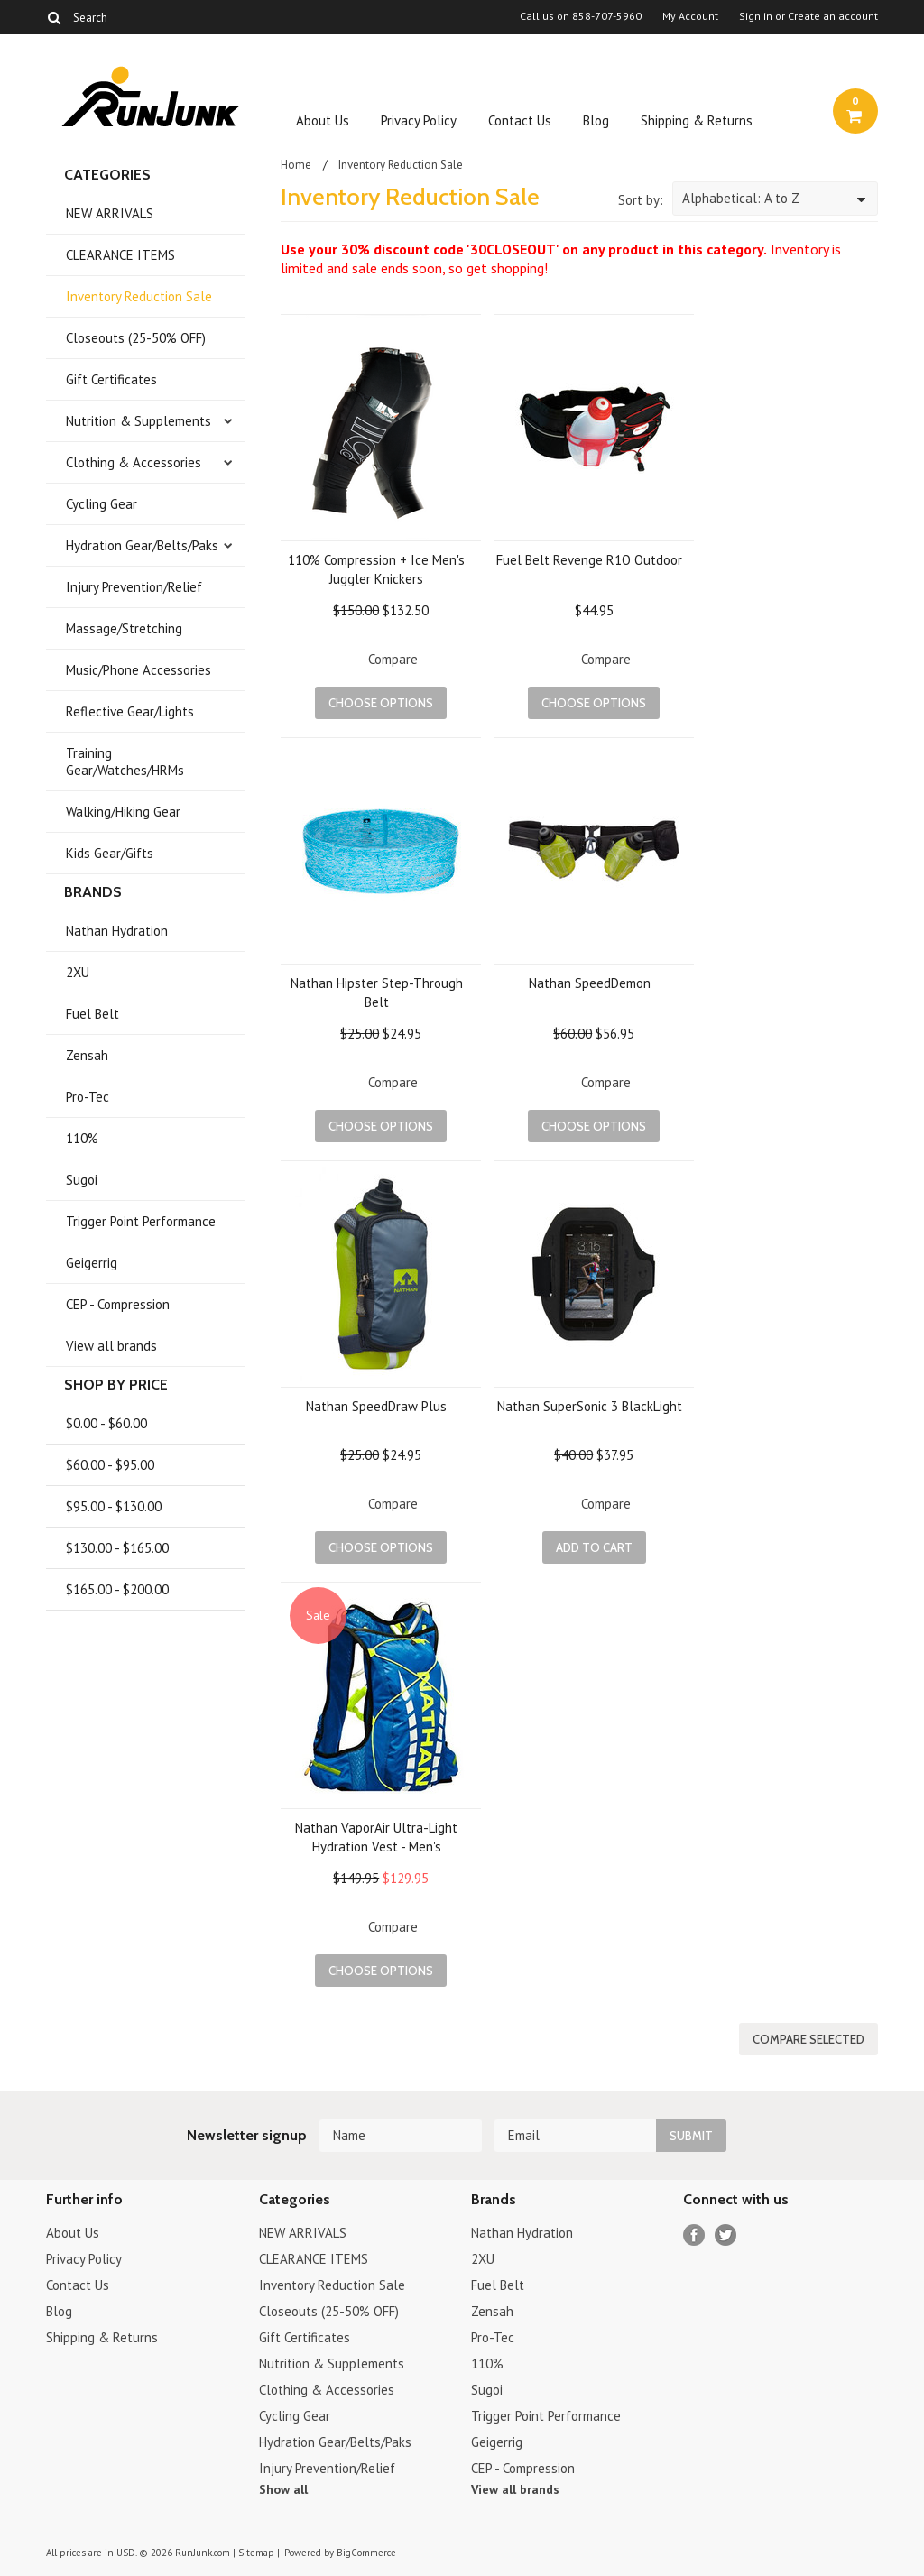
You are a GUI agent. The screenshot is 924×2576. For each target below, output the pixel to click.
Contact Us (519, 120)
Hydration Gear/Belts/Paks (142, 545)
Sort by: (640, 199)
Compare (393, 659)
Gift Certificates (111, 379)
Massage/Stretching (124, 628)
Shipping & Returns (697, 120)
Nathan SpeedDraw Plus (376, 1406)
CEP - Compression (118, 1304)
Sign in (755, 16)
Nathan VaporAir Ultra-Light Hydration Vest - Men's (376, 1837)
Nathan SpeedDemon (590, 983)
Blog (596, 120)
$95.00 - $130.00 (114, 1506)
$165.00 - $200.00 (117, 1589)
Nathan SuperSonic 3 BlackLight (589, 1406)
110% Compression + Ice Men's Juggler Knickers (376, 569)
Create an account (833, 16)
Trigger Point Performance (141, 1221)
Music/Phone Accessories (138, 670)
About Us (322, 120)
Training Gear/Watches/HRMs (125, 761)
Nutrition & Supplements (138, 420)
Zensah (87, 1055)
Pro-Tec (87, 1096)
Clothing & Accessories (133, 462)
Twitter (726, 2235)
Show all (283, 2489)
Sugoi (81, 1179)
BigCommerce (366, 2552)
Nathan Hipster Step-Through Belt (377, 992)
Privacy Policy (419, 120)
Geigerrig (91, 1262)
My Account (690, 16)
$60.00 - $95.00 (110, 1464)
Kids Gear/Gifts (109, 853)
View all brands (111, 1345)
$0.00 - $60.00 (106, 1423)
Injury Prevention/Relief (134, 587)
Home (296, 164)
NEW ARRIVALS (109, 213)
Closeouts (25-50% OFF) (136, 337)
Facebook (694, 2235)
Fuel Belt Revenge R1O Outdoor (589, 559)
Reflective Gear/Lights (130, 711)
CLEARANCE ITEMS (120, 254)
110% (82, 1138)
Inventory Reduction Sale (139, 296)
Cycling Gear (101, 503)
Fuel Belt (92, 1013)
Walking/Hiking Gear (123, 811)
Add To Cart (594, 1547)
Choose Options (380, 703)
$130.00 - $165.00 (117, 1547)
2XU (77, 972)
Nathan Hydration (117, 930)
